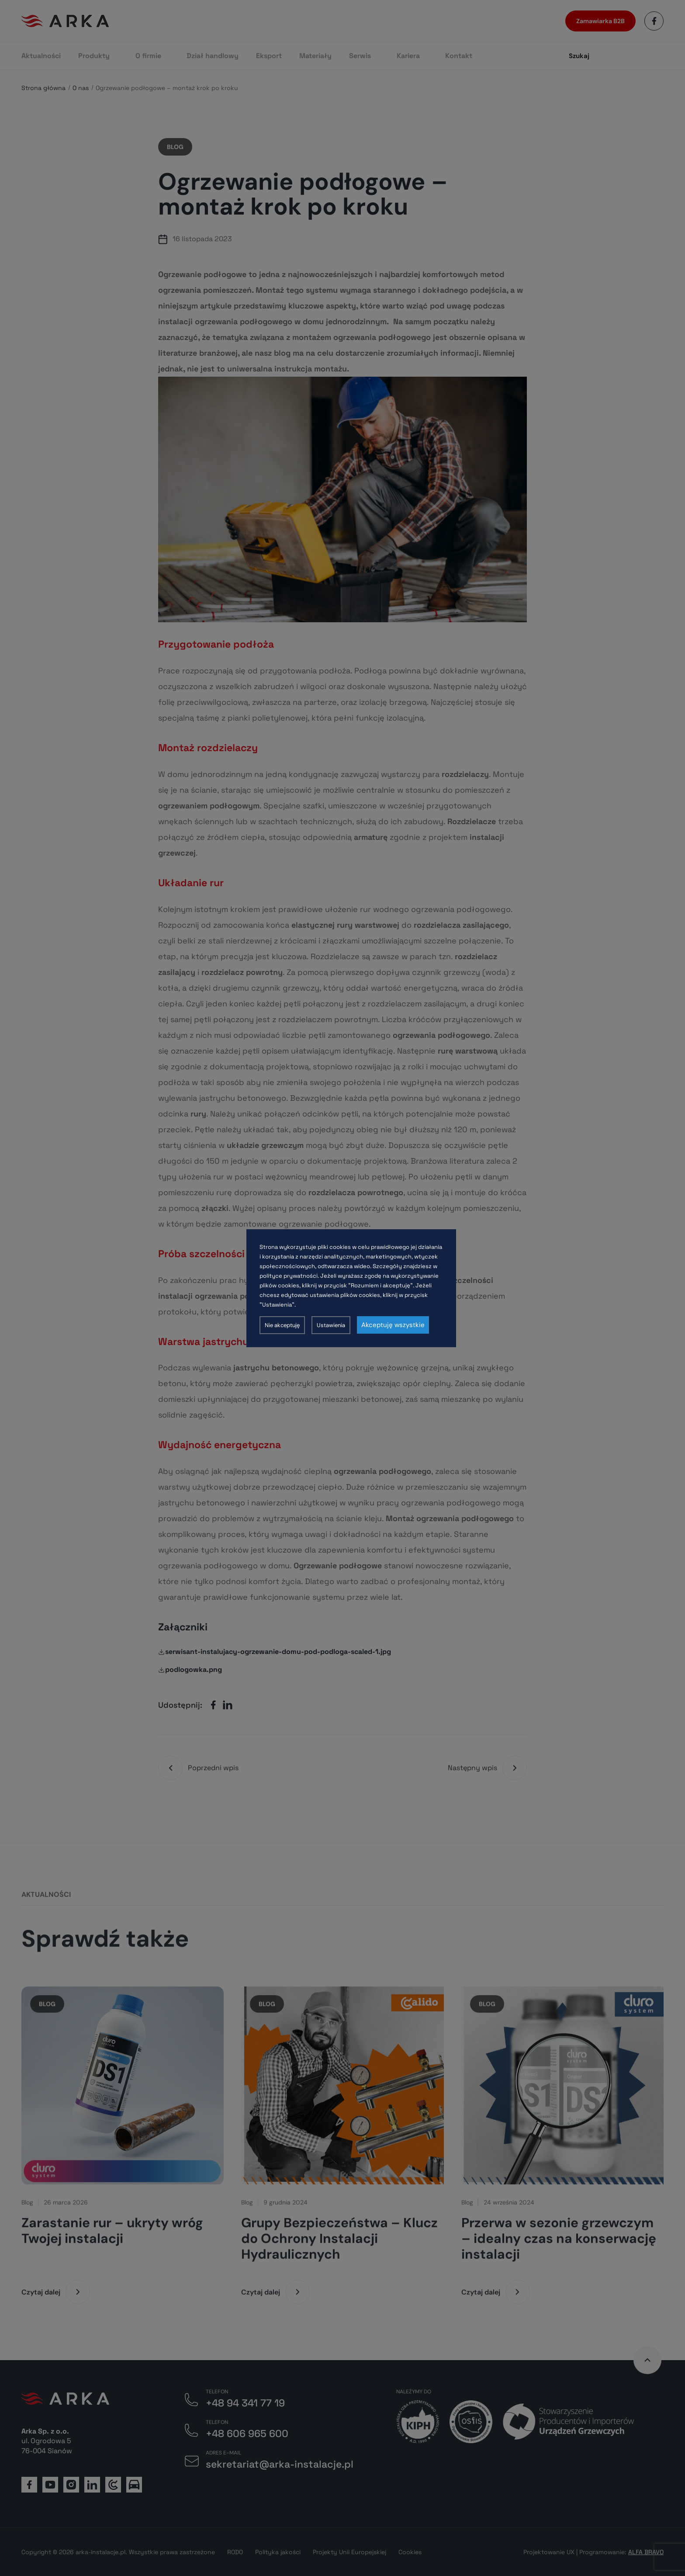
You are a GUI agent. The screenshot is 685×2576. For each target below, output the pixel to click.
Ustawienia (331, 1325)
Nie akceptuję (282, 1325)
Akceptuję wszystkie (393, 1325)
